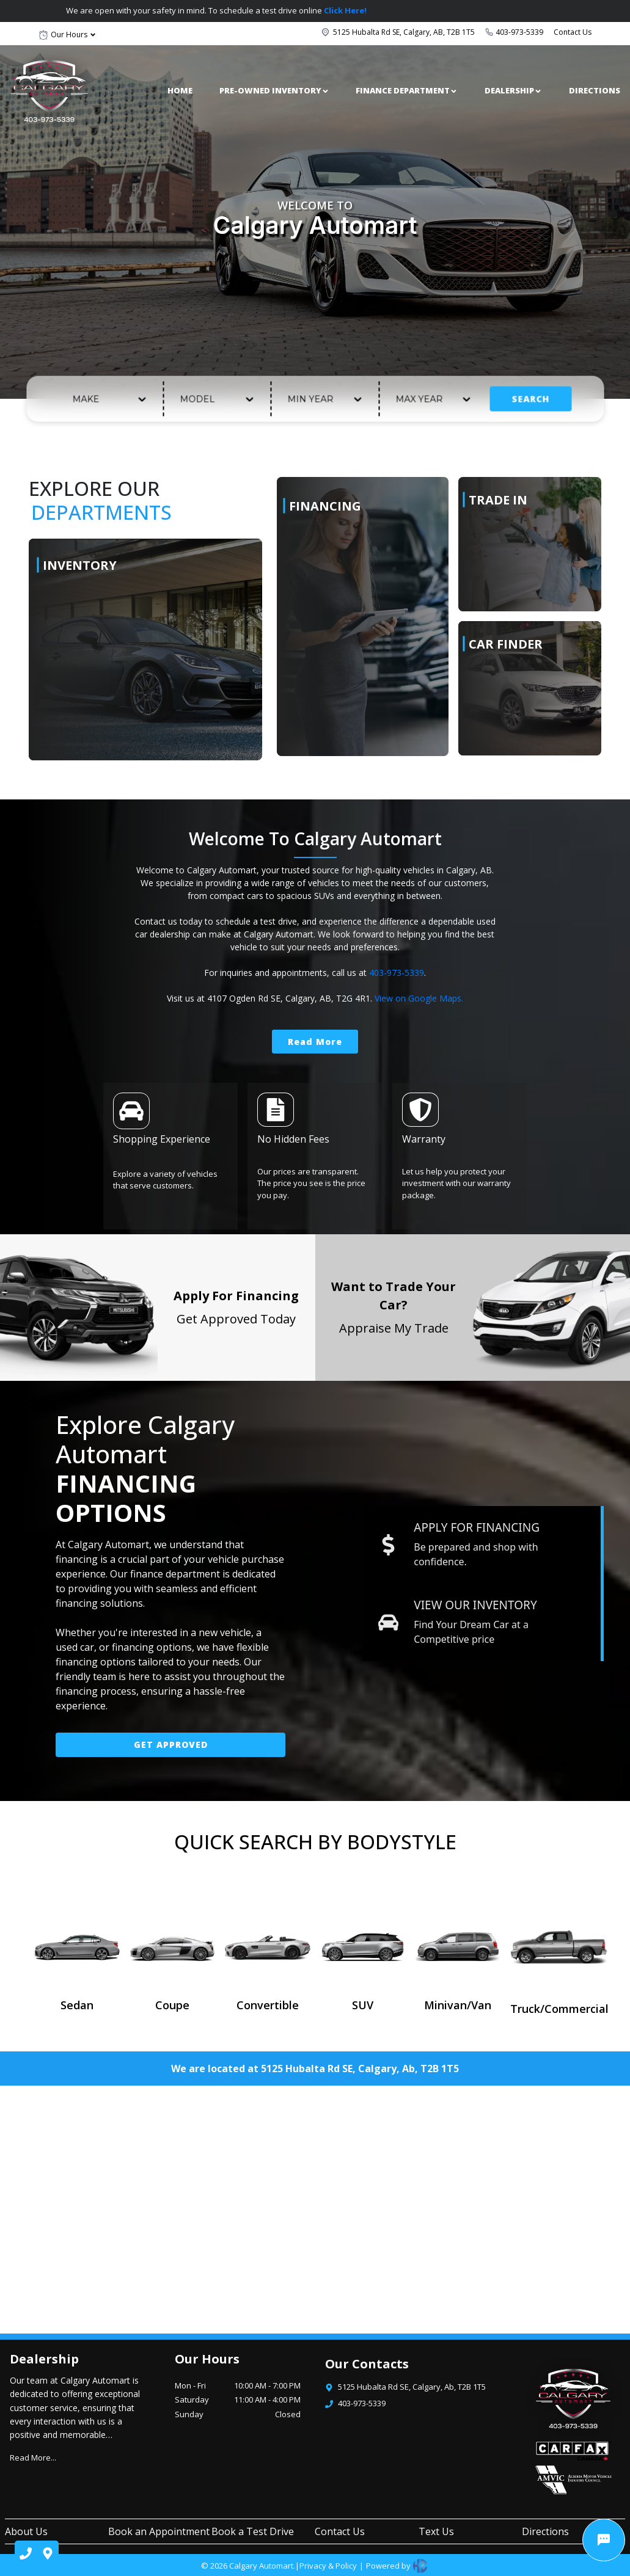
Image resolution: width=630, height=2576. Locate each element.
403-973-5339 (519, 32)
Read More (315, 1041)
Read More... (33, 2457)
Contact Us (573, 32)
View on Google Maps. (419, 998)
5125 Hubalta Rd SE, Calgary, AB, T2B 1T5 (404, 32)
